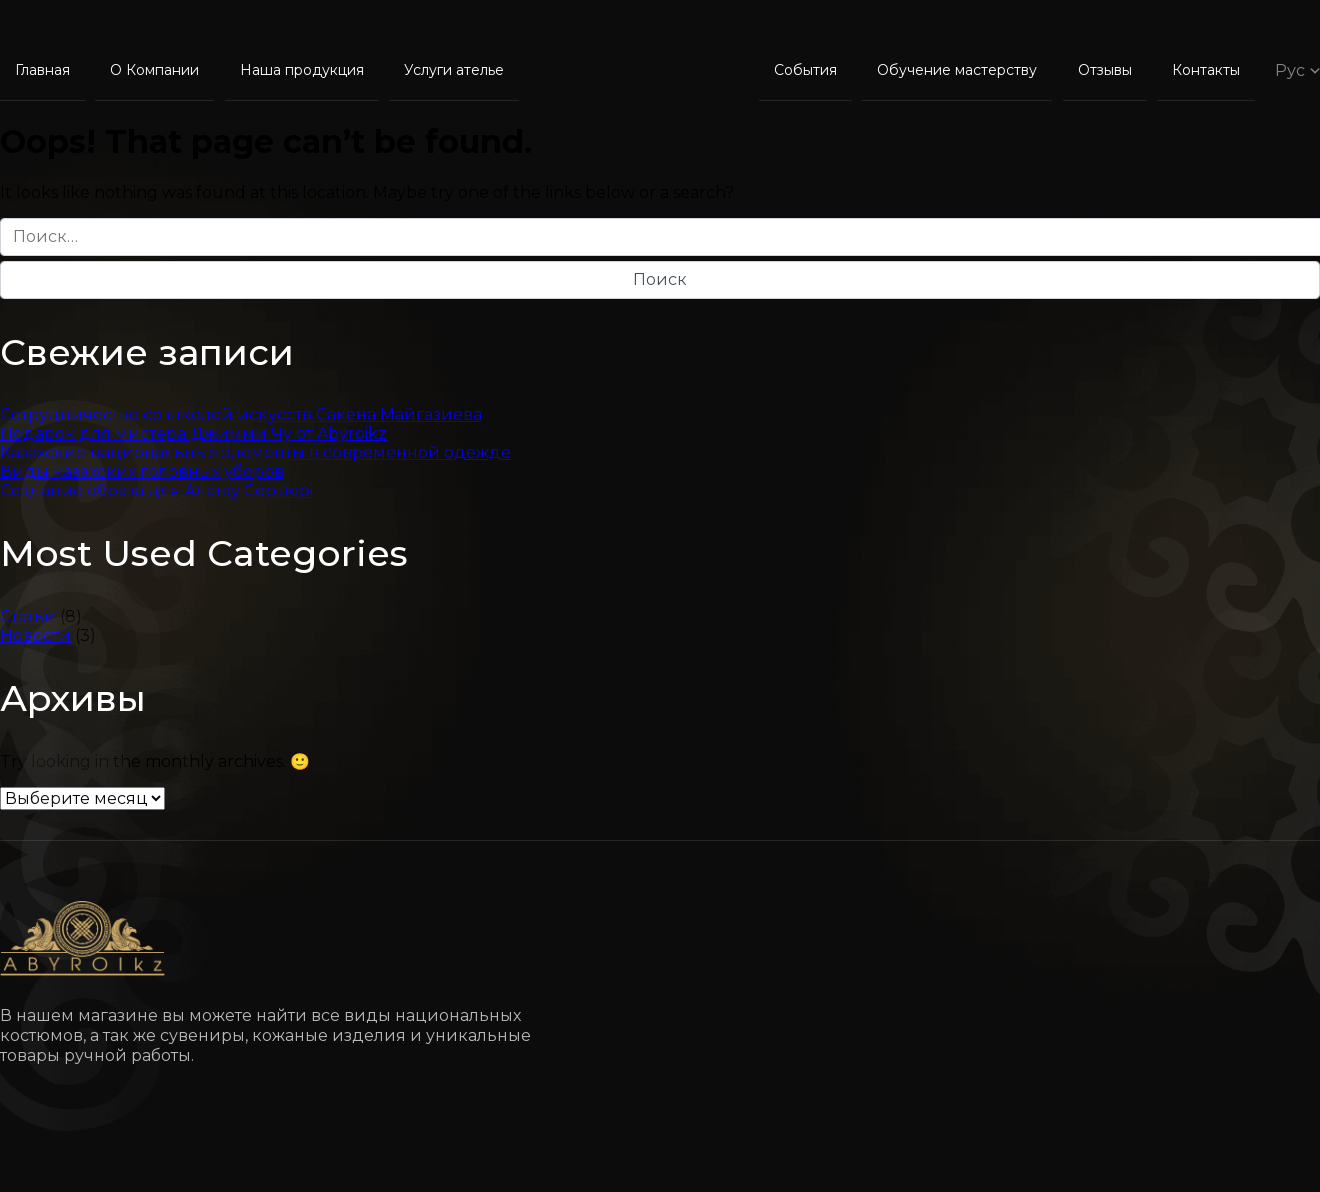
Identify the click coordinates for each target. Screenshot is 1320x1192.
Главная (42, 70)
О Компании (154, 70)
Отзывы (1105, 70)
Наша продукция (302, 70)
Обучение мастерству (957, 70)
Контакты (1206, 70)
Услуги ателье (454, 70)
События (805, 70)
